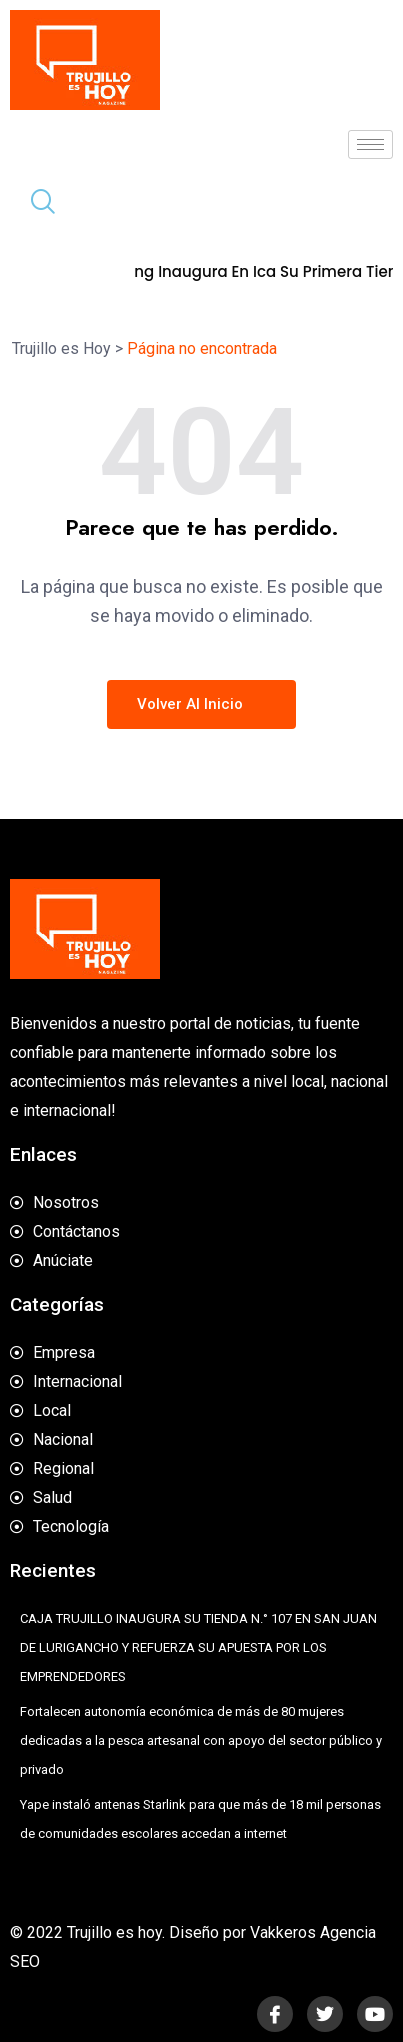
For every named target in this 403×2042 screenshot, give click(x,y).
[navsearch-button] (35, 204)
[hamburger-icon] (370, 144)
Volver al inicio (201, 704)
